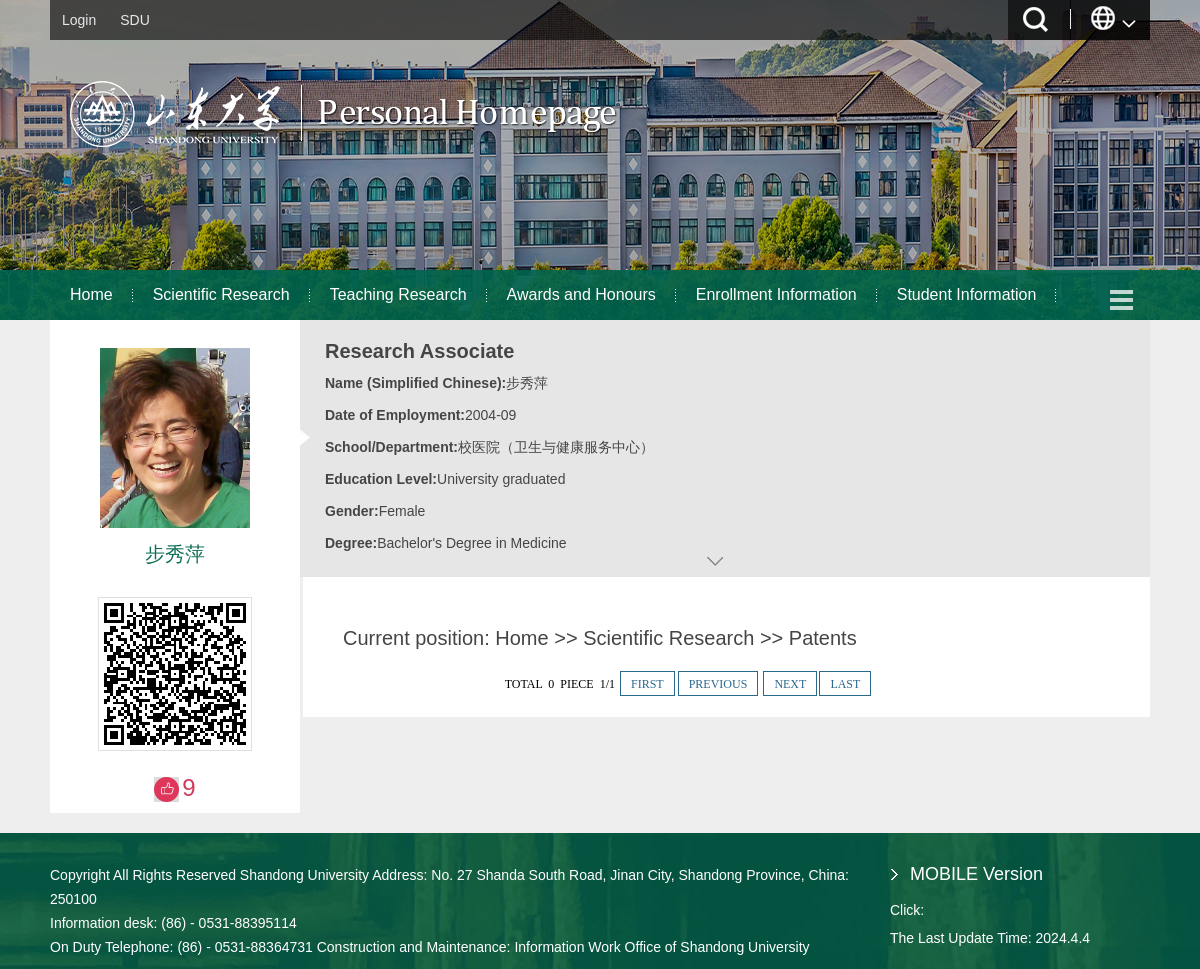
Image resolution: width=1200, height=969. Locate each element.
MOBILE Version (976, 874)
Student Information (967, 294)
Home (91, 294)
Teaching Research (398, 294)
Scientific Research (221, 294)
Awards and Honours (581, 294)
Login (79, 20)
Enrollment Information (776, 294)
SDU (135, 20)
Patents (823, 638)
